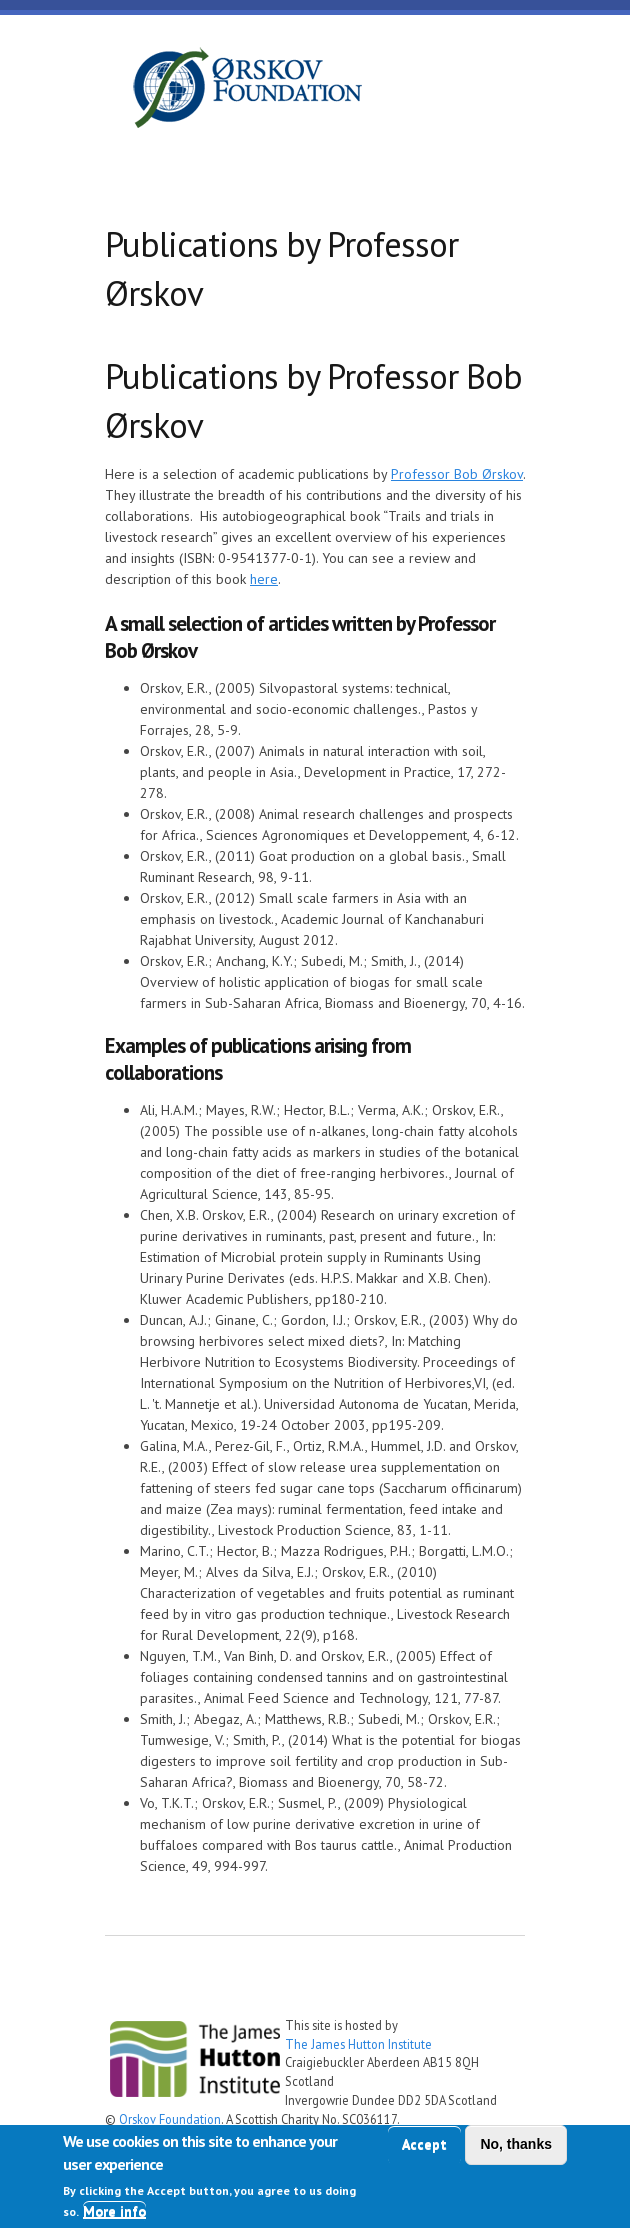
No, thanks (516, 2144)
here (264, 579)
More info (114, 2211)
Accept (424, 2144)
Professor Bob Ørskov (457, 474)
